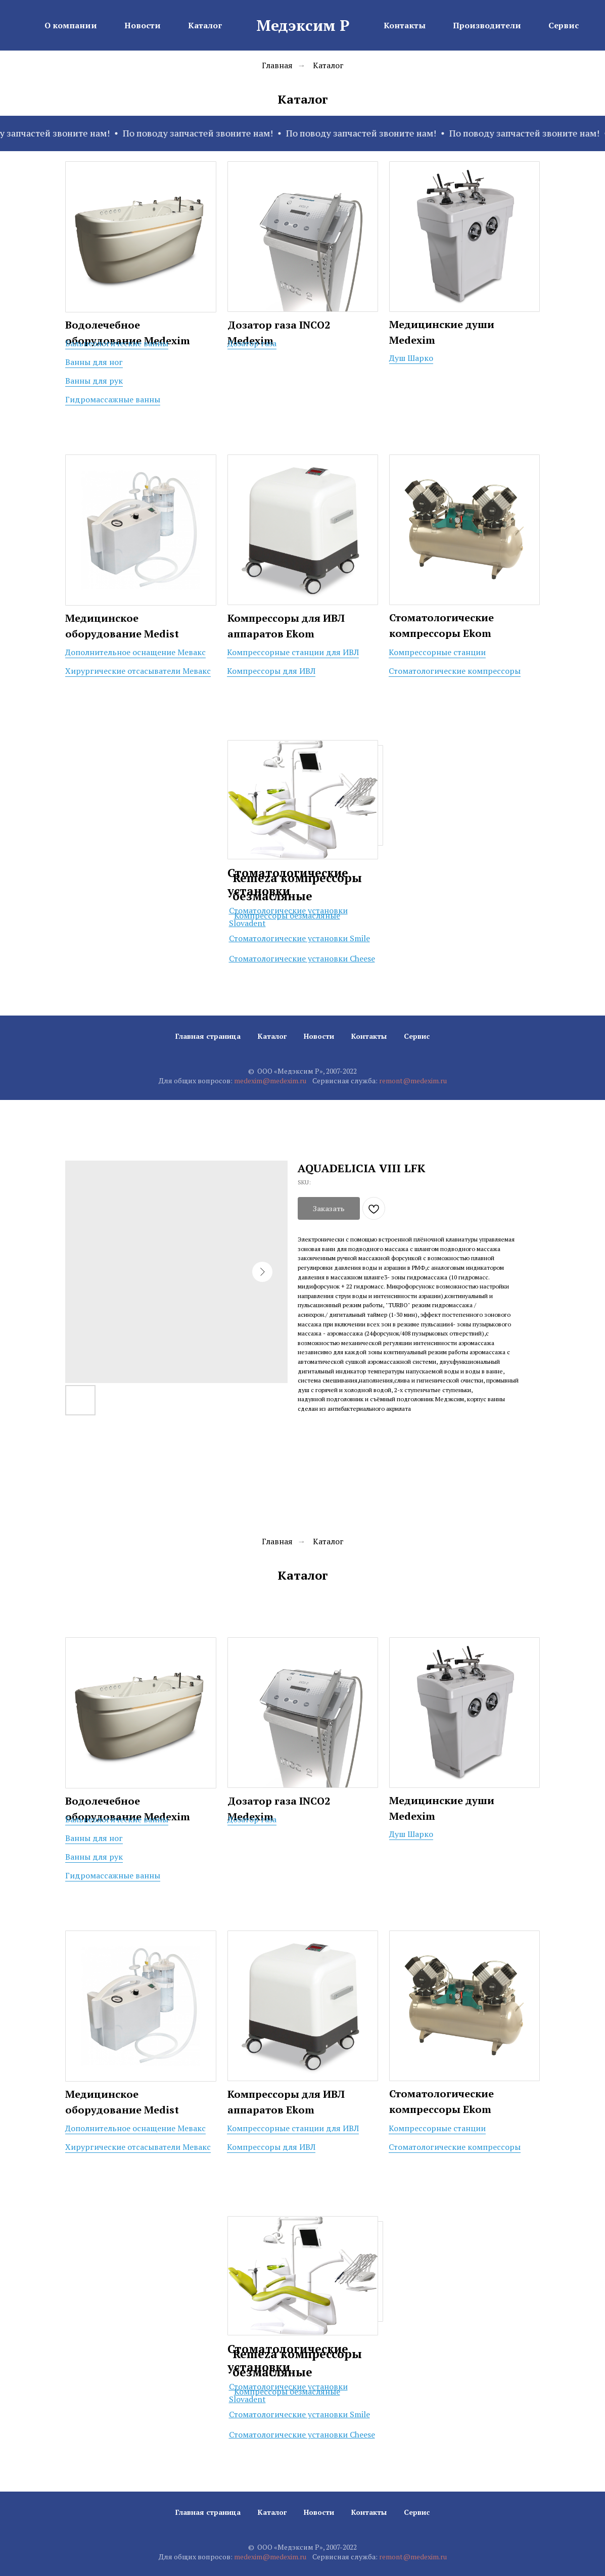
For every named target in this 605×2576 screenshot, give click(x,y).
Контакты (369, 1036)
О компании (70, 25)
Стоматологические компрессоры (455, 670)
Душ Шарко (411, 357)
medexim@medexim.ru (270, 1080)
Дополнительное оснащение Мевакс (135, 652)
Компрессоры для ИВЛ (271, 670)
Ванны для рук (94, 380)
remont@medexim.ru (413, 1080)
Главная (277, 65)
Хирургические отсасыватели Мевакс (138, 670)
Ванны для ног (94, 361)
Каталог (328, 65)
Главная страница (208, 1036)
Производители (487, 25)
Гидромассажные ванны (112, 399)
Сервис (417, 1036)
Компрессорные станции (437, 652)
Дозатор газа (251, 343)
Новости (319, 1036)
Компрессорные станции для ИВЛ (293, 652)
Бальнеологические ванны (116, 343)
